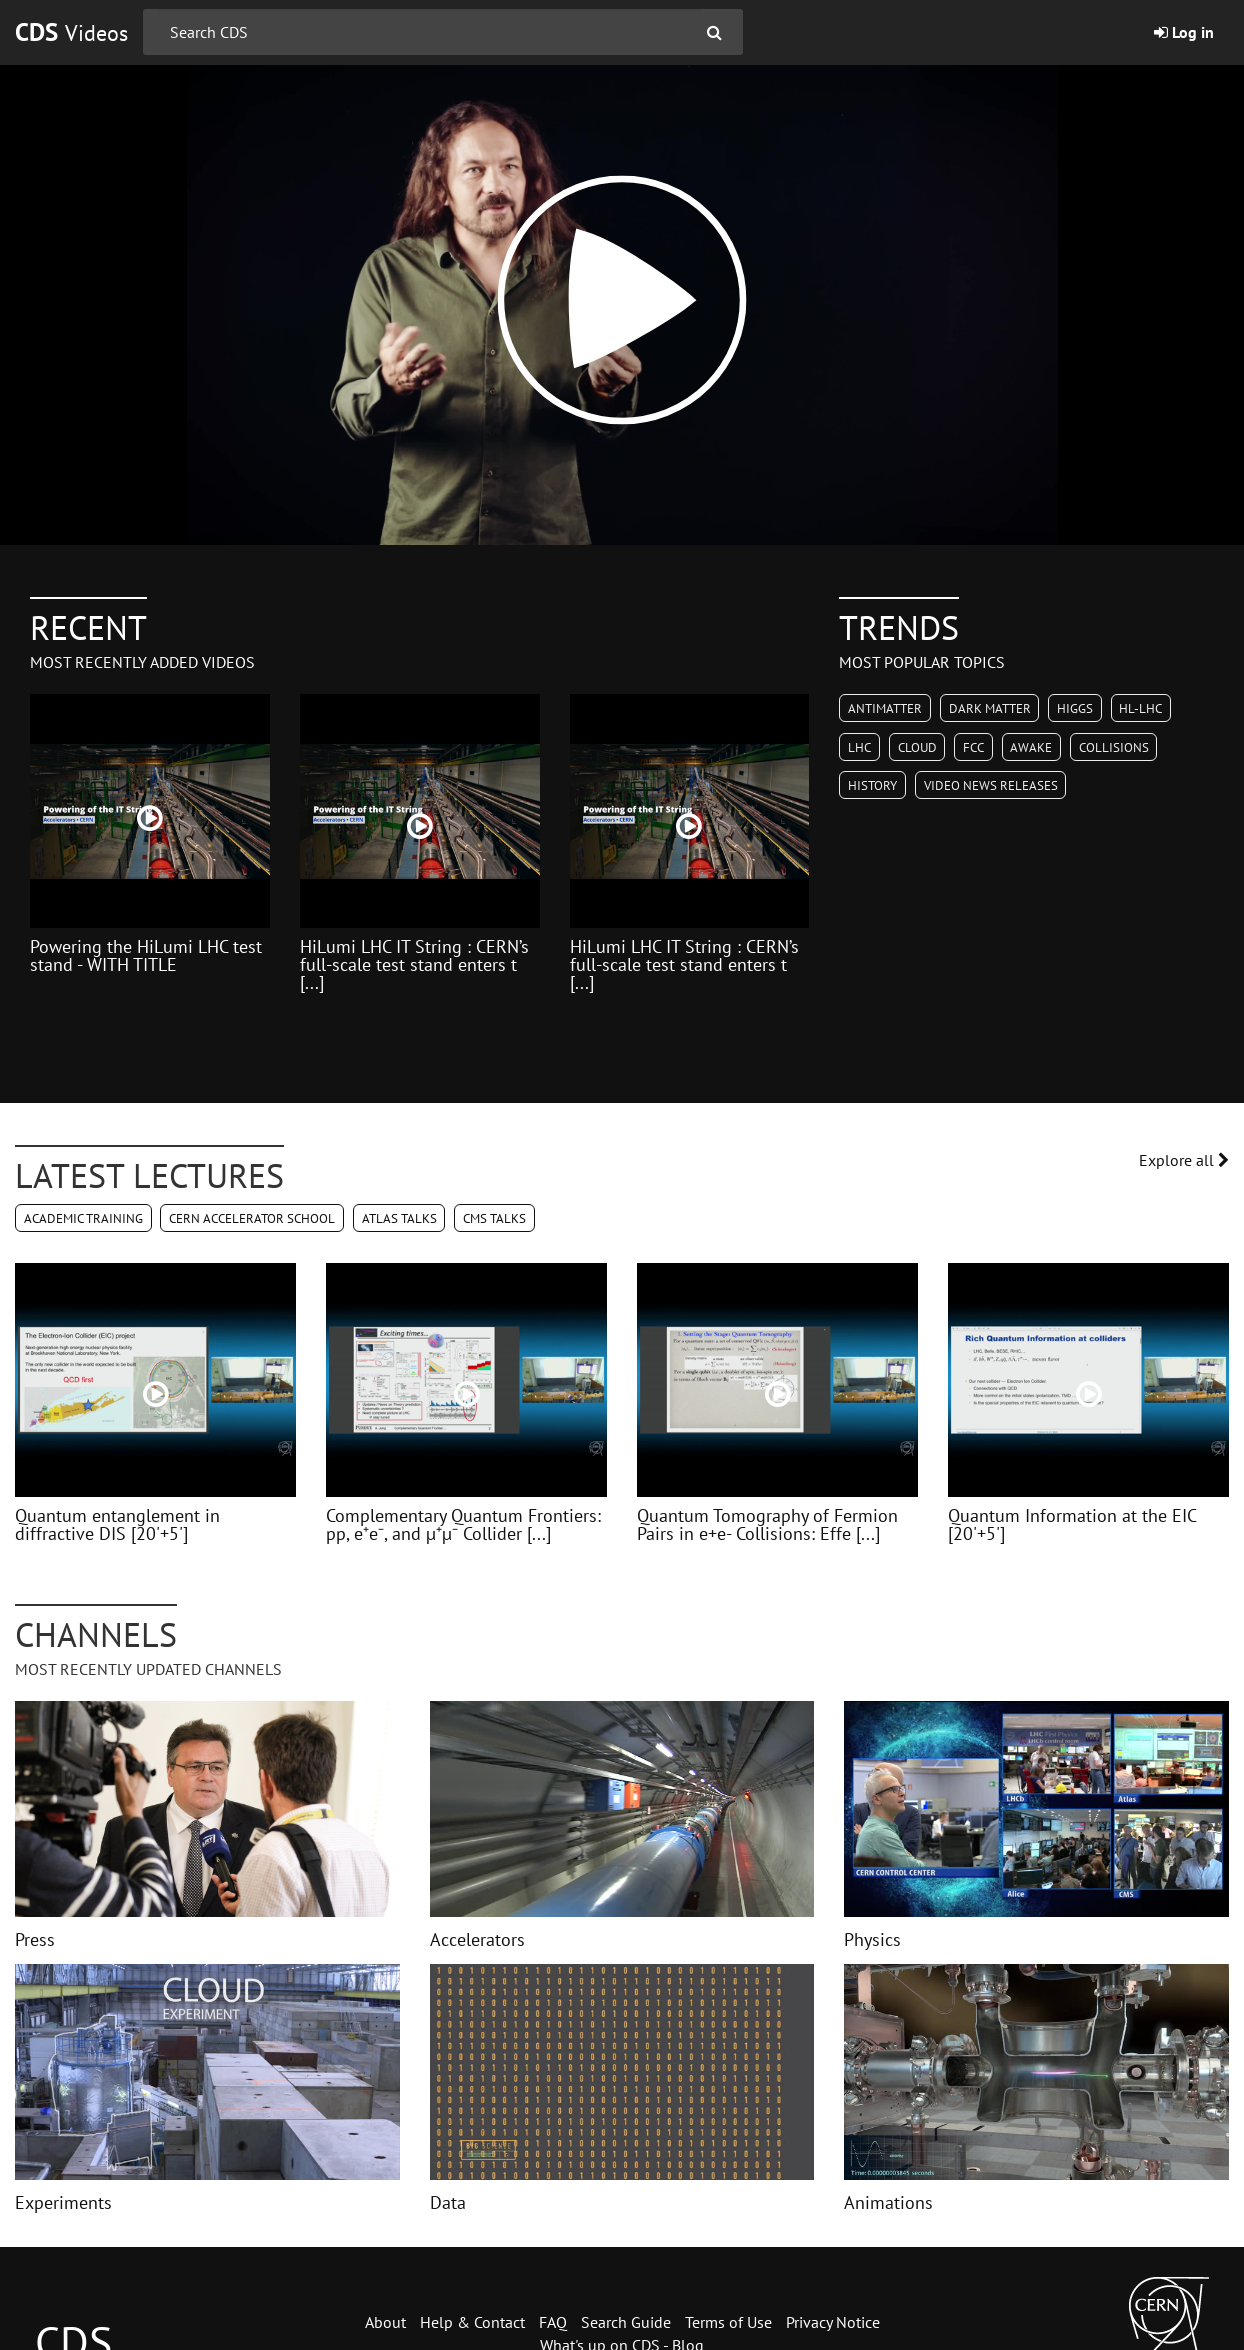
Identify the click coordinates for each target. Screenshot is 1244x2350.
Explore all (1184, 1160)
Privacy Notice (833, 2322)
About (385, 2322)
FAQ (553, 2322)
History (872, 785)
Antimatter (885, 708)
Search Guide (626, 2322)
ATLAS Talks (399, 1218)
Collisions (1114, 747)
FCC (973, 747)
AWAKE (1031, 747)
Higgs (1075, 708)
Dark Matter (990, 708)
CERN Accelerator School (252, 1218)
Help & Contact (472, 2322)
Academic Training (83, 1218)
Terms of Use (728, 2322)
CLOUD (917, 747)
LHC (859, 747)
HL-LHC (1140, 708)
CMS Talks (494, 1218)
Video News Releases (991, 785)
